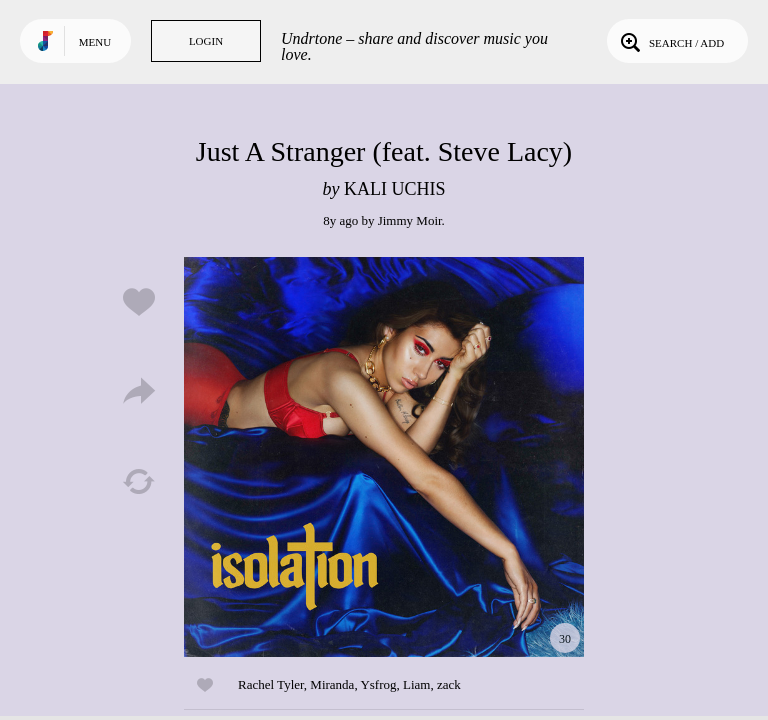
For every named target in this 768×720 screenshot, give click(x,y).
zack (449, 684)
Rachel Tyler (271, 684)
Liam (416, 684)
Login (206, 41)
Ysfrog (378, 684)
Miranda (332, 684)
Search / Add (670, 41)
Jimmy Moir (410, 220)
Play (384, 457)
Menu (95, 42)
